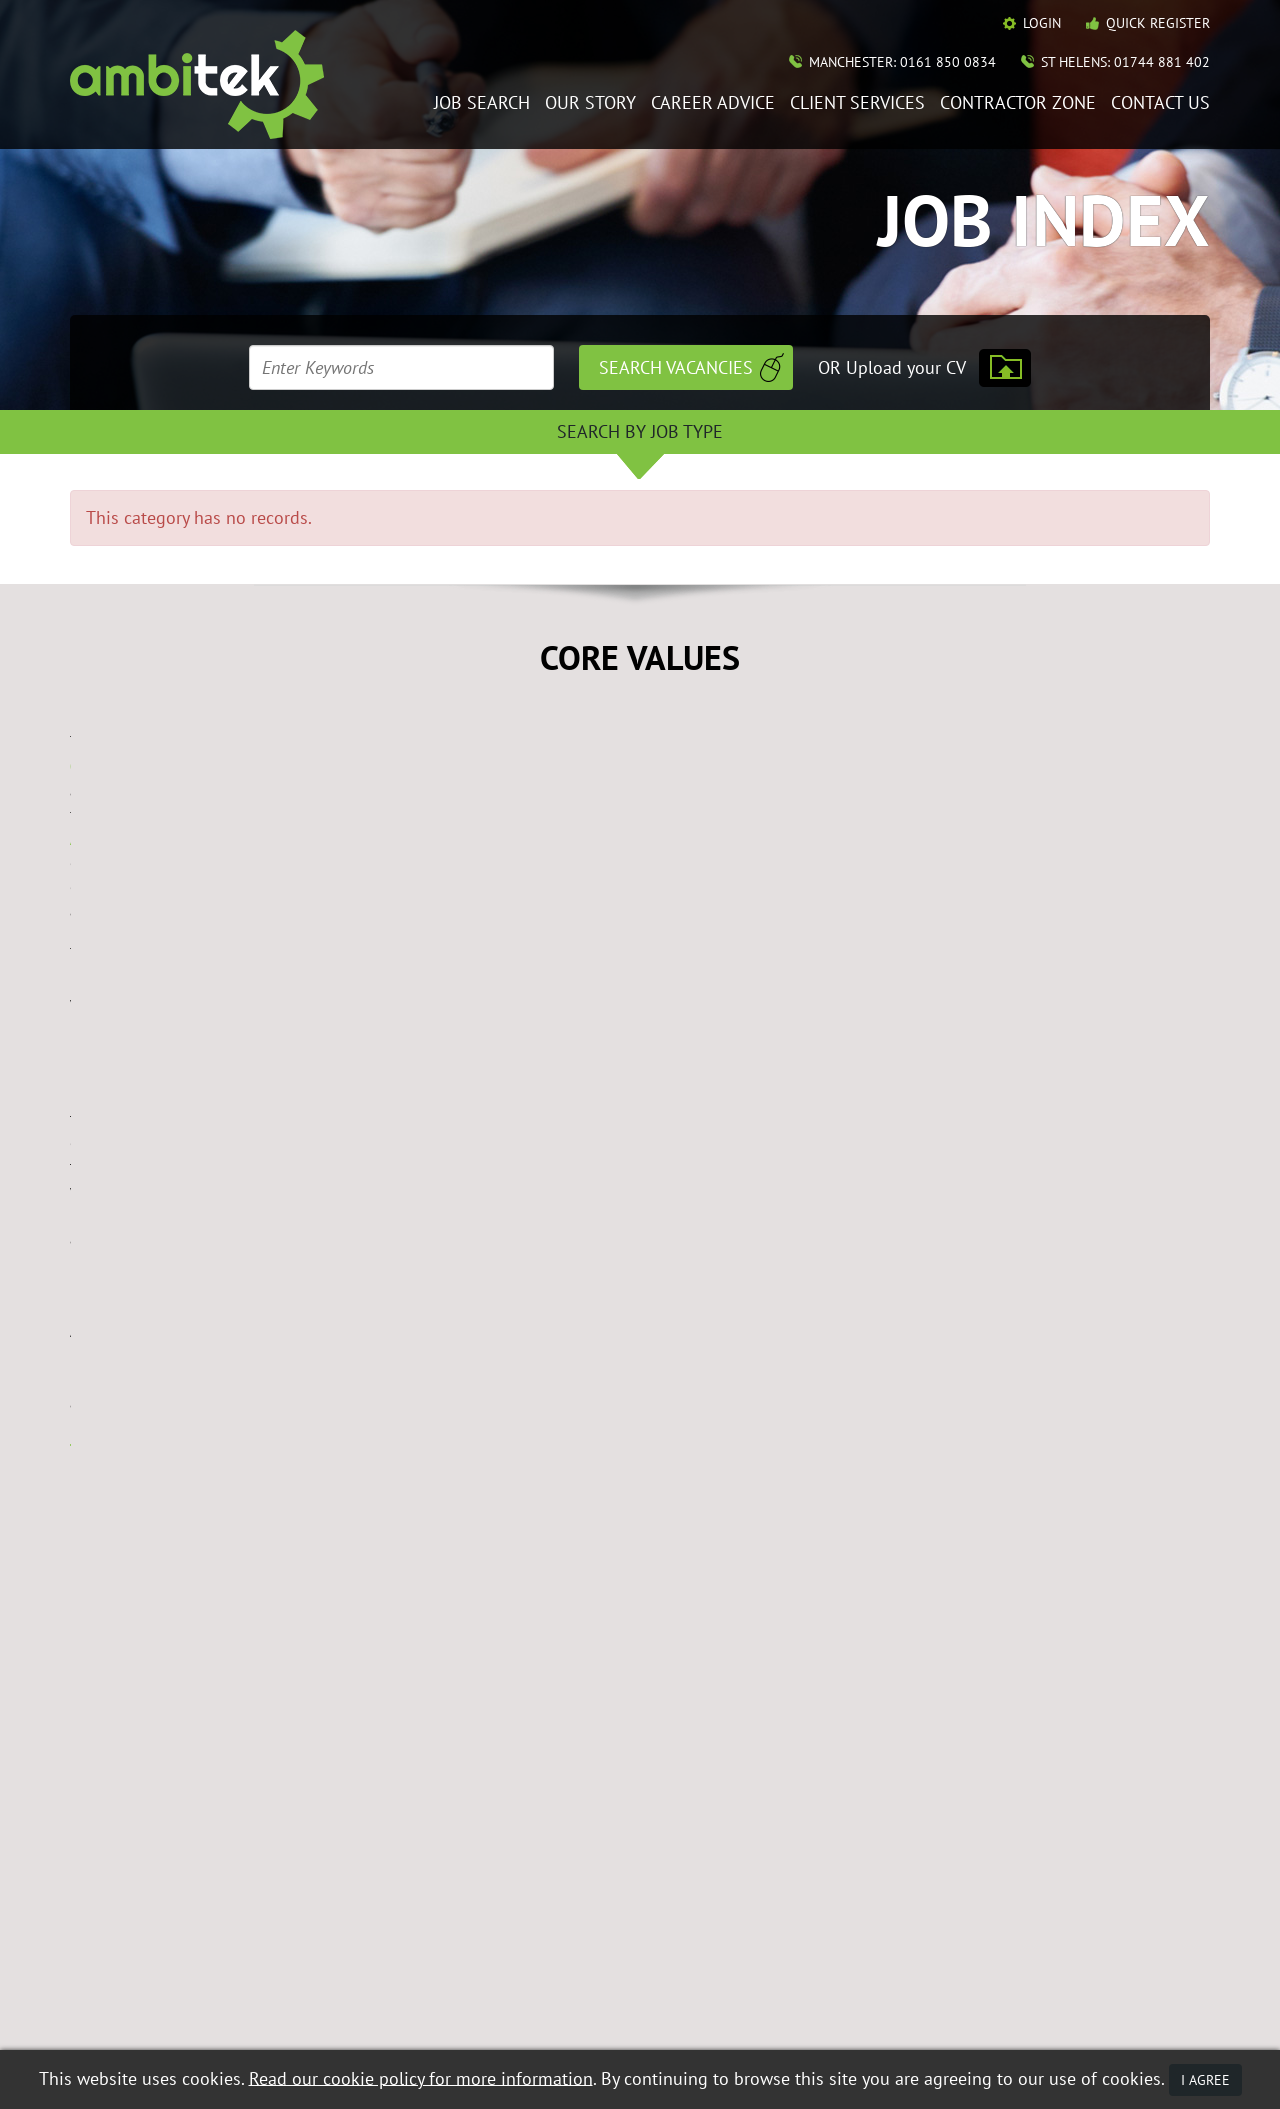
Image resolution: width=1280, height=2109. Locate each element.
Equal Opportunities (130, 2004)
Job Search (482, 103)
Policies (1030, 1822)
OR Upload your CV (892, 367)
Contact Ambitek (1060, 1793)
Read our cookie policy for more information (421, 2077)
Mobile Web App (807, 1822)
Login (1042, 23)
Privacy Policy (491, 2004)
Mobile (568, 2004)
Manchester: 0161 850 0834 (902, 62)
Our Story (590, 103)
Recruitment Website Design (152, 2030)
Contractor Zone (1018, 103)
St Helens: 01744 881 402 (1125, 62)
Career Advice (713, 103)
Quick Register (1158, 23)
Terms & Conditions (375, 2004)
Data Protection (254, 2004)
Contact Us (1160, 103)
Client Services (857, 103)
